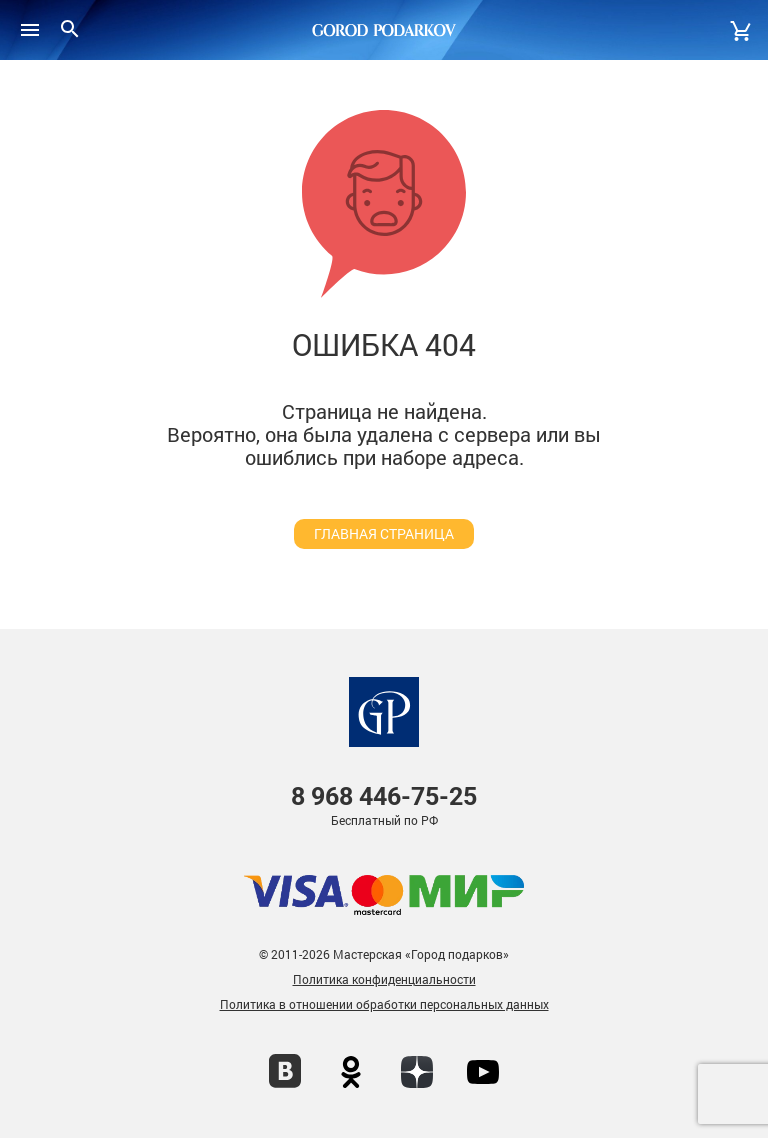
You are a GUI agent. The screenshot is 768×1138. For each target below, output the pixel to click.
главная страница (384, 533)
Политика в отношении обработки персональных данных (384, 1004)
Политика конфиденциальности (384, 979)
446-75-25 (384, 796)
